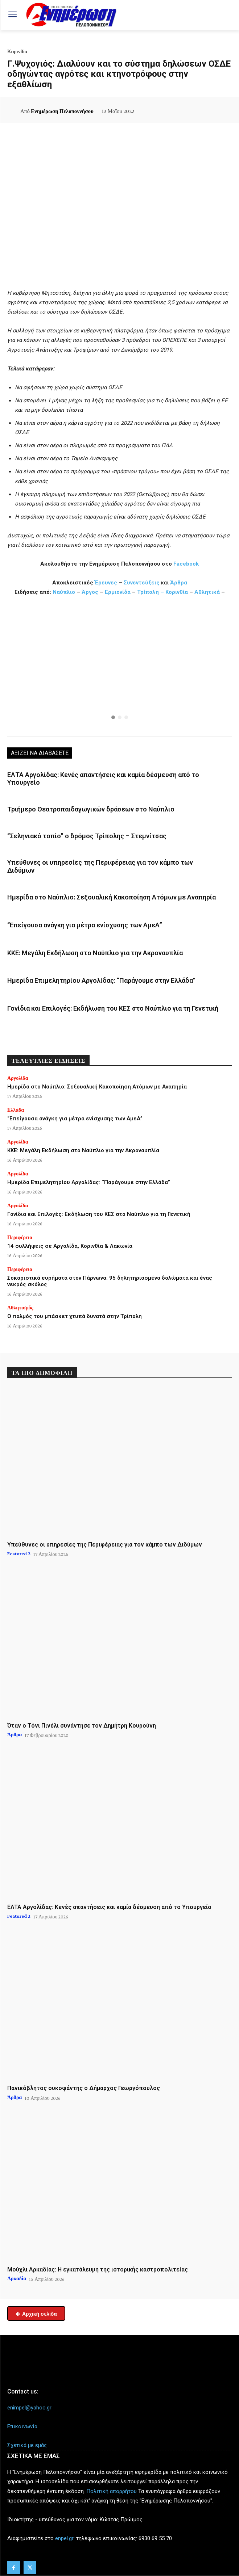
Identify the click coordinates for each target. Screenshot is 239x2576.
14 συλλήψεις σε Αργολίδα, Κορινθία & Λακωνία (69, 1246)
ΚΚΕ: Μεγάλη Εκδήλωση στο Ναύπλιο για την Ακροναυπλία (95, 953)
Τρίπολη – (150, 592)
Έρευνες (107, 582)
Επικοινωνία (22, 2426)
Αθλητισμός (20, 1307)
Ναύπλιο (65, 592)
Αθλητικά (207, 592)
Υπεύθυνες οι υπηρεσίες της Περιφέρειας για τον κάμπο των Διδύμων (104, 1544)
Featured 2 (18, 1553)
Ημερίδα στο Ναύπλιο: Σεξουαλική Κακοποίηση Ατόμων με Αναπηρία (111, 897)
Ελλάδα (15, 1109)
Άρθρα (178, 582)
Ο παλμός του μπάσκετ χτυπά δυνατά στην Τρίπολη (74, 1316)
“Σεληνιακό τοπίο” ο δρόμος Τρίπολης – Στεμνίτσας (86, 836)
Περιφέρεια (19, 1237)
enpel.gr (64, 2538)
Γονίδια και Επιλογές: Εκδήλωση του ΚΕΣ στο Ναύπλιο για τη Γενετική (112, 1008)
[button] (119, 668)
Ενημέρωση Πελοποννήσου (62, 111)
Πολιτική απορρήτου (111, 2491)
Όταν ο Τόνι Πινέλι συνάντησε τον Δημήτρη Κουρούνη (81, 1725)
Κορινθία (17, 51)
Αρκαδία (16, 2278)
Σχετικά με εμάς (27, 2445)
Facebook (186, 564)
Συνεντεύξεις (142, 582)
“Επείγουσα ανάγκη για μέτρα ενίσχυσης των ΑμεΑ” (84, 925)
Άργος (91, 592)
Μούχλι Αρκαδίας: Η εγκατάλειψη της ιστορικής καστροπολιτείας (97, 2269)
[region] (119, 668)
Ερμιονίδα (118, 592)
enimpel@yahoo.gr (29, 2407)
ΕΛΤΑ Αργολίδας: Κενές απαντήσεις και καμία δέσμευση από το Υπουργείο (109, 1907)
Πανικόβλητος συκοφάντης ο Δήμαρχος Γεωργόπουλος (83, 2088)
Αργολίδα (17, 1078)
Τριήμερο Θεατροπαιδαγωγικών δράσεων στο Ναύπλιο (90, 809)
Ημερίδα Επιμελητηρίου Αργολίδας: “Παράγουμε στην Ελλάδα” (101, 980)
